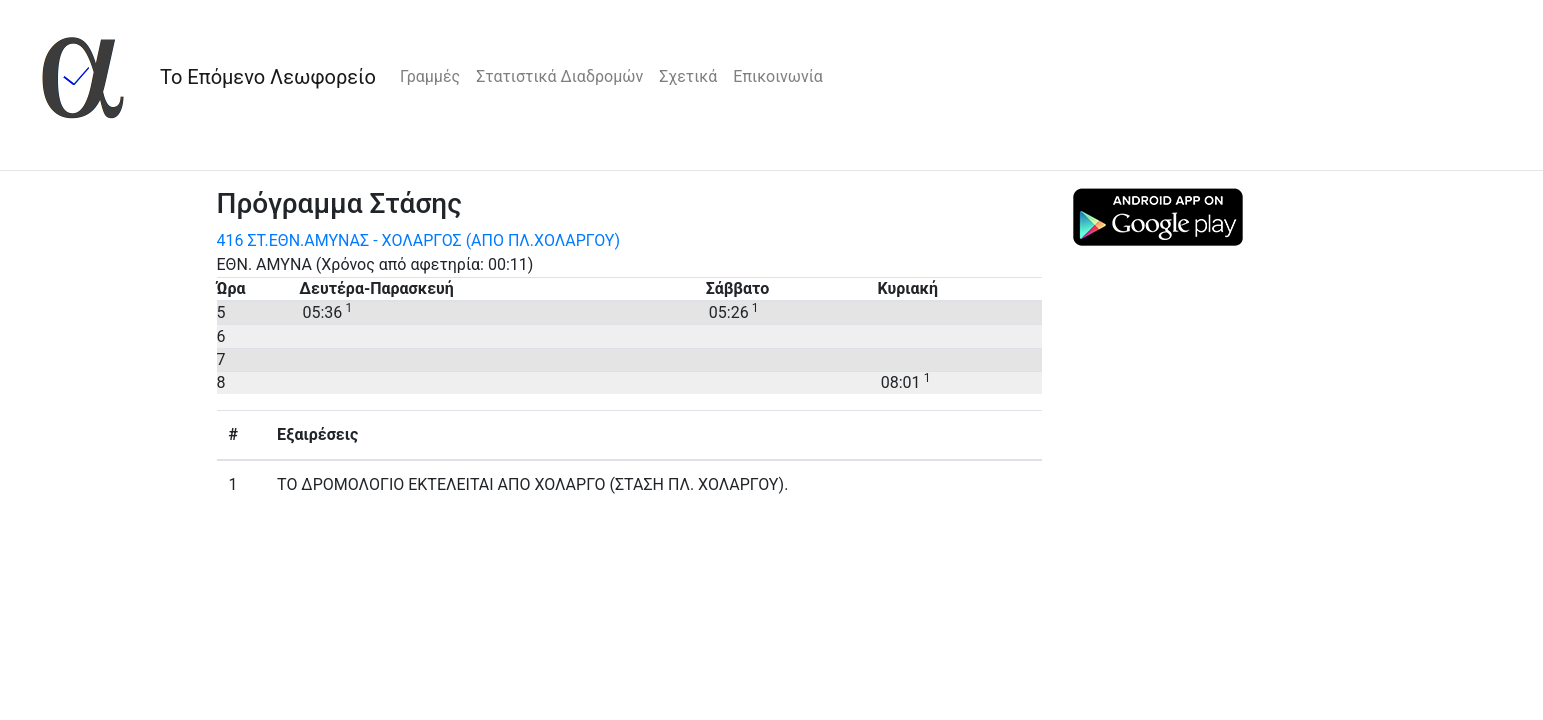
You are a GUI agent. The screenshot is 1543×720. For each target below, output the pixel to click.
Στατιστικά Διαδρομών (559, 76)
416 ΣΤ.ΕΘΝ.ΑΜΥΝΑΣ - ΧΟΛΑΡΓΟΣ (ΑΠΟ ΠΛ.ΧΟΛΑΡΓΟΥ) (419, 240)
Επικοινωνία (778, 76)
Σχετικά (688, 76)
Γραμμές (430, 76)
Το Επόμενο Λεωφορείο (268, 77)
